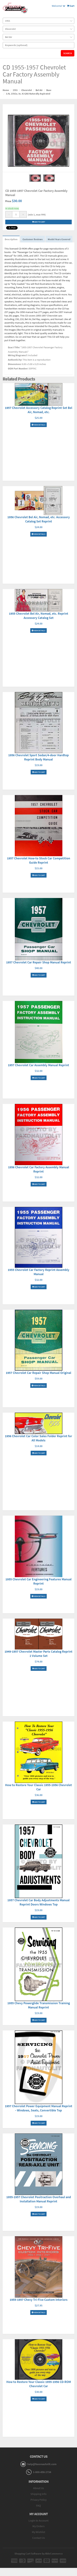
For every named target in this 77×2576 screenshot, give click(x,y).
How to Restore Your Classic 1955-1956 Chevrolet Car (38, 1787)
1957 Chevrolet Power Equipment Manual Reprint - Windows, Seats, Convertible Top (38, 2108)
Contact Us (38, 2538)
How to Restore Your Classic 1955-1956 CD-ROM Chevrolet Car (38, 2384)
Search (67, 53)
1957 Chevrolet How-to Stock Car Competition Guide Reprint (38, 860)
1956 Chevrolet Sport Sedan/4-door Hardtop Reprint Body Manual (38, 757)
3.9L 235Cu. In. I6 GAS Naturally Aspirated (28, 93)
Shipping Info (38, 2494)
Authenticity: (15, 359)
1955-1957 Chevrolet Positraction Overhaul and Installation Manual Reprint (38, 2199)
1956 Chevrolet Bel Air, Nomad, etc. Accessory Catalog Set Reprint (38, 519)
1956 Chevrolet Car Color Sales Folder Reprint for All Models (38, 1438)
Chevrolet (26, 90)
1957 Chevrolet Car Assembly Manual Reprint (38, 1065)
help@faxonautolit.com (42, 2464)
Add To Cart (38, 772)
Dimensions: (14, 364)
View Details (38, 425)
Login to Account (38, 2520)
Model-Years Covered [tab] (59, 239)
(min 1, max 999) (36, 214)
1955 (15, 90)
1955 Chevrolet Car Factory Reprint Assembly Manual (38, 1272)
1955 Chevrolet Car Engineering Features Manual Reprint (38, 1581)
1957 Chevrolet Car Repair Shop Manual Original (38, 1373)
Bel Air (39, 90)
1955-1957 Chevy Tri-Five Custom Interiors (38, 2300)
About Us (38, 2488)
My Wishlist (38, 2532)
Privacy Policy (38, 2499)
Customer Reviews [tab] (33, 239)
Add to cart (38, 222)
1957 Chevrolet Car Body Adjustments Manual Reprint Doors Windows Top (38, 1902)
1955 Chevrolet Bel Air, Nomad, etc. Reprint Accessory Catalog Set (38, 615)
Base (48, 90)
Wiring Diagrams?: (17, 355)
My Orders (38, 2526)
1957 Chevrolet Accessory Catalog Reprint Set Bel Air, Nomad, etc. (38, 410)
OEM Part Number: (18, 368)
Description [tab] (11, 239)
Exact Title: (14, 347)
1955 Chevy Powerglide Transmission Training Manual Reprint (38, 2005)
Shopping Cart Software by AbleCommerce (38, 2553)
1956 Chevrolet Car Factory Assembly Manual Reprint (38, 1169)
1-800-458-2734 (42, 2472)
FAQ (38, 2505)
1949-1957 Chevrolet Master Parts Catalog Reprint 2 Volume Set (38, 1653)
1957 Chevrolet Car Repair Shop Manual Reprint (38, 962)
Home (6, 90)
